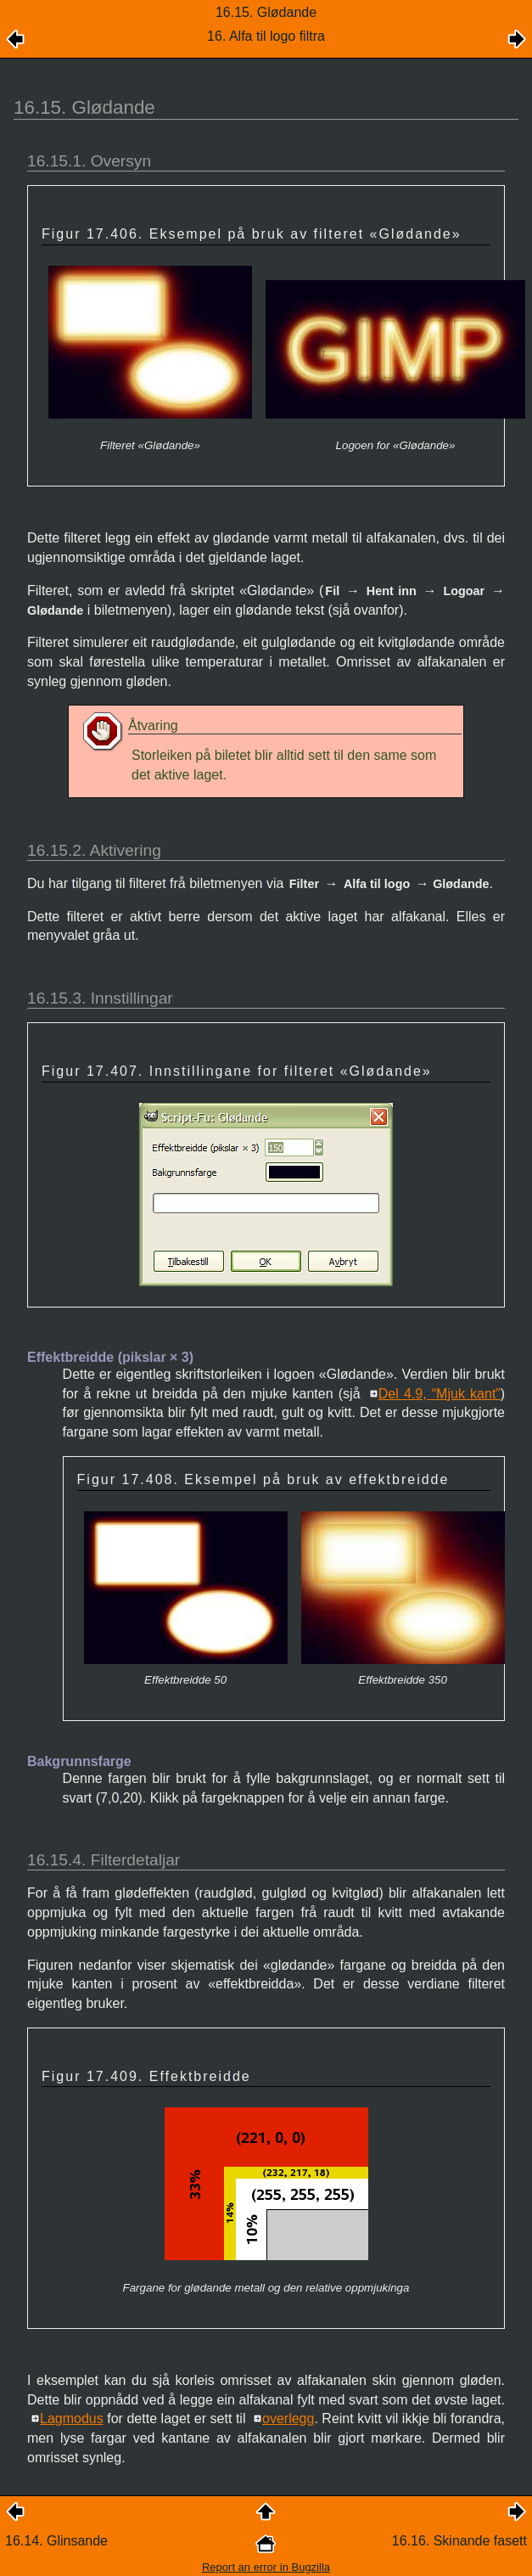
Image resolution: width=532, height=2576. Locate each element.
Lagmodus (72, 2418)
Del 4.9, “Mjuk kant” (439, 1393)
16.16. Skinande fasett (459, 2541)
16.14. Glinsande (56, 2541)
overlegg (288, 2418)
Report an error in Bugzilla (266, 2567)
